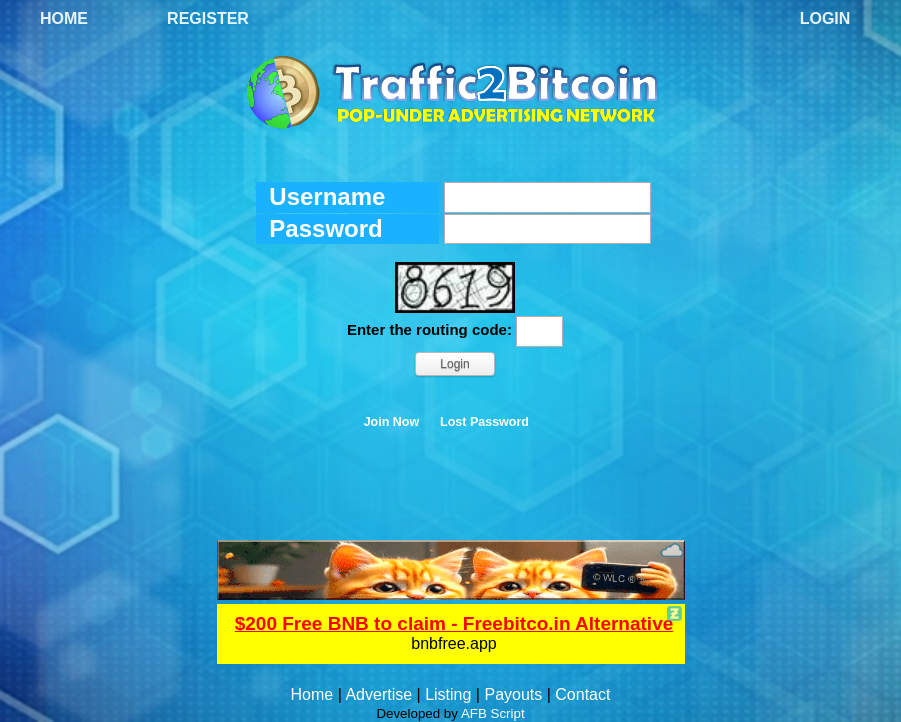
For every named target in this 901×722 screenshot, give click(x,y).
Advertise (378, 694)
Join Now (392, 422)
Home (64, 18)
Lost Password (484, 422)
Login (825, 18)
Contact (582, 694)
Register (208, 18)
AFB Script (493, 713)
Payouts (513, 694)
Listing (448, 694)
